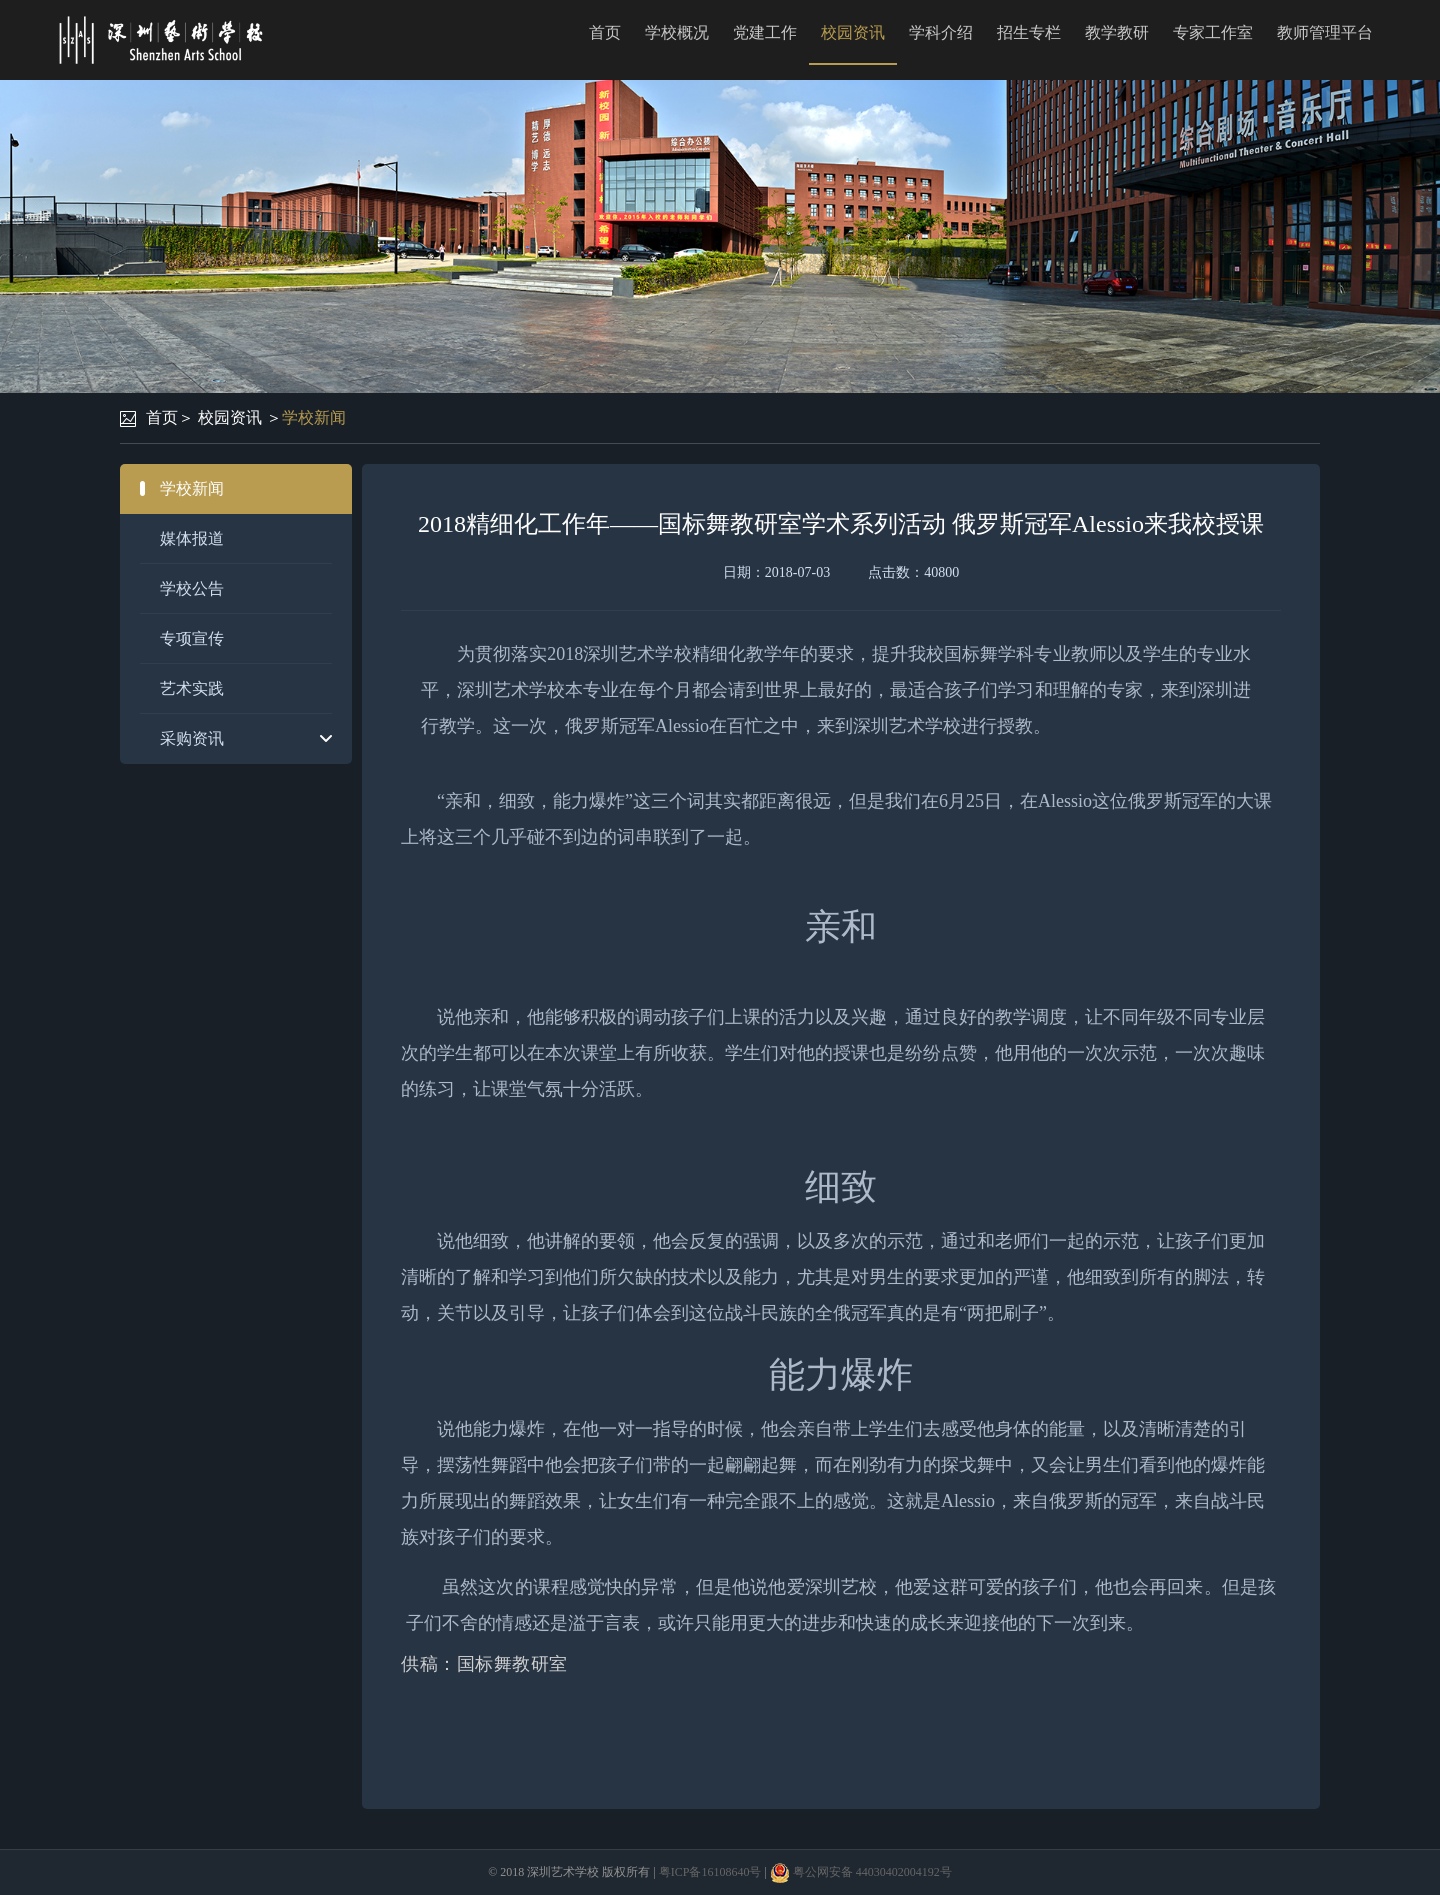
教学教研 (1117, 32)
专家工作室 (1213, 32)
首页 (605, 32)
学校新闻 (314, 417)
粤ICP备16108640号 (710, 1872)
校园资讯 (853, 32)
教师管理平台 (1325, 32)
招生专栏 (1029, 32)
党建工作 (765, 32)
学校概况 (677, 32)
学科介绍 (941, 32)
